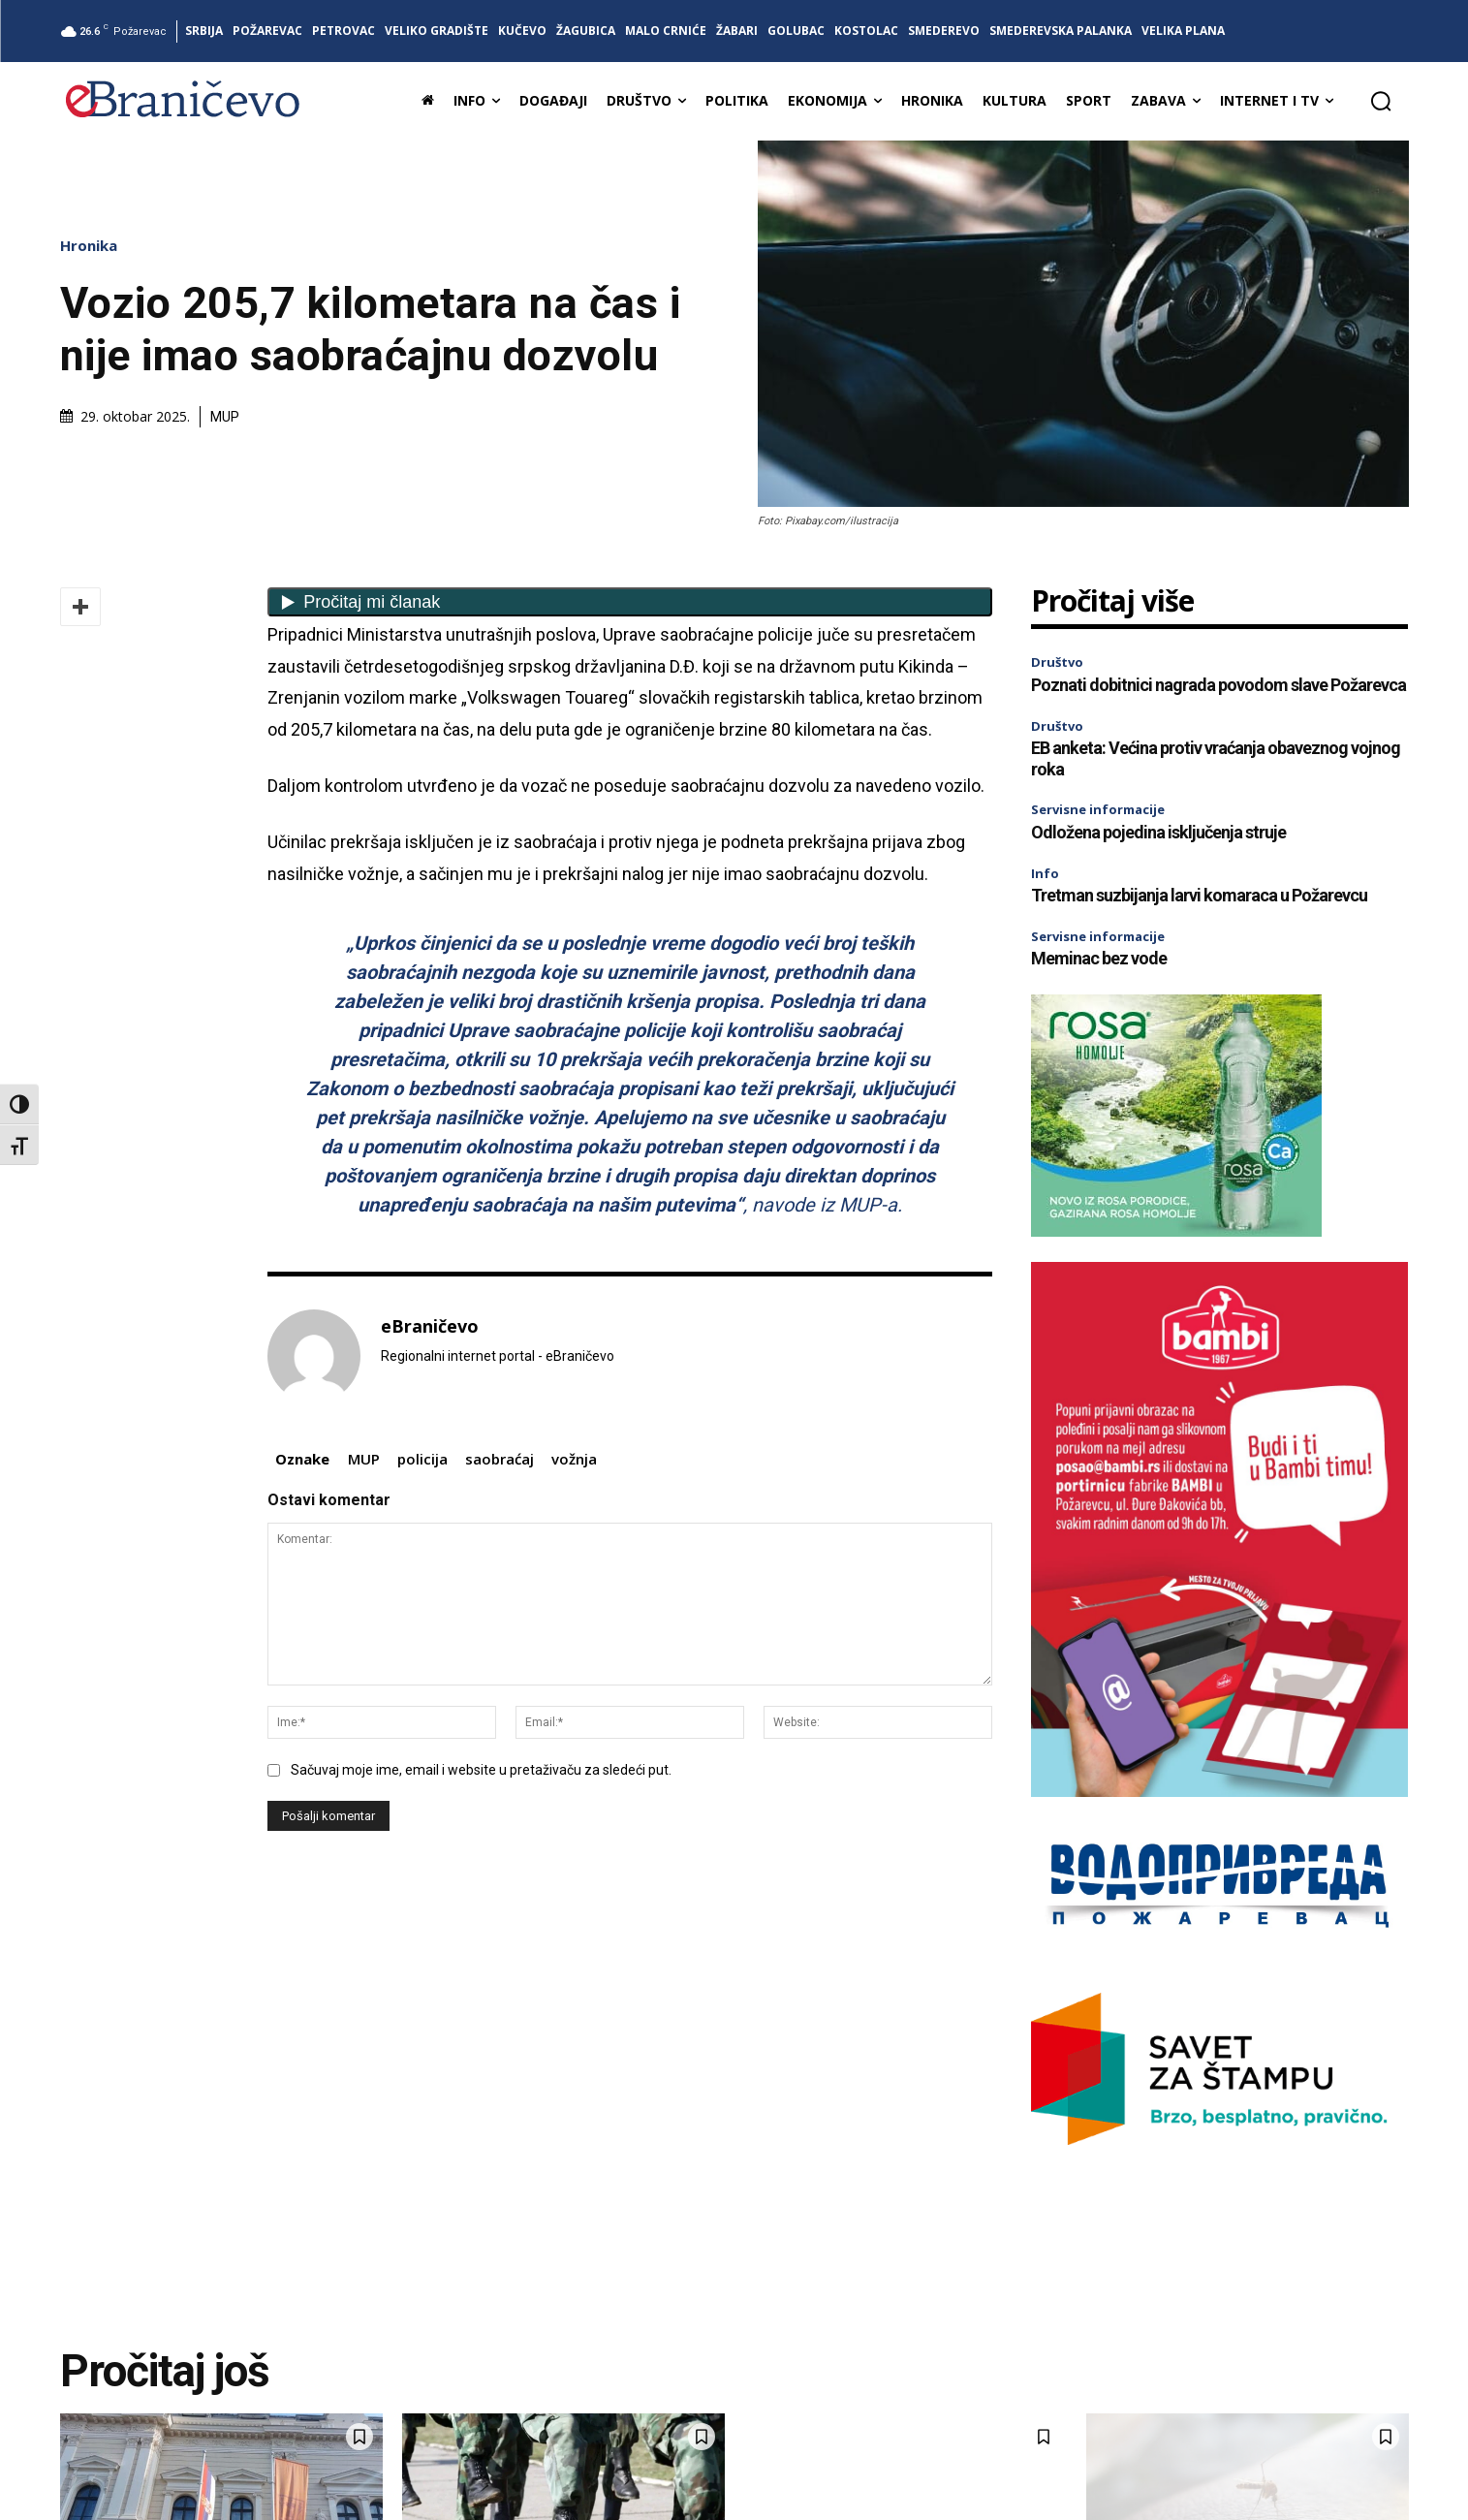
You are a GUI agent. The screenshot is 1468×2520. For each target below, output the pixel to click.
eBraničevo (430, 1327)
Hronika (93, 245)
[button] (1381, 101)
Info (1045, 873)
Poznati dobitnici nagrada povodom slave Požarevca (1218, 685)
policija (422, 1458)
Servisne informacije (1098, 809)
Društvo (1057, 662)
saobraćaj (499, 1458)
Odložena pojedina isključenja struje (1158, 832)
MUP (364, 1458)
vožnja (574, 1458)
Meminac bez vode (1099, 958)
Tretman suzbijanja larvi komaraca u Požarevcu (1199, 895)
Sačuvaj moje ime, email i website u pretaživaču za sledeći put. (481, 1770)
